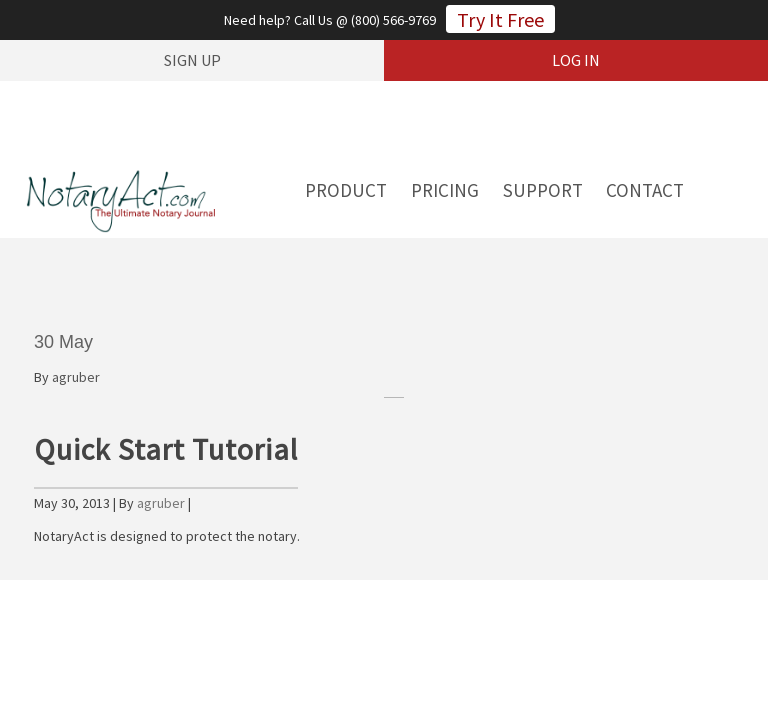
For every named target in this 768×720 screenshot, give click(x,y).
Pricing (445, 190)
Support (543, 190)
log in (576, 60)
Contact (645, 190)
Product (346, 190)
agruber (76, 377)
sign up (192, 60)
